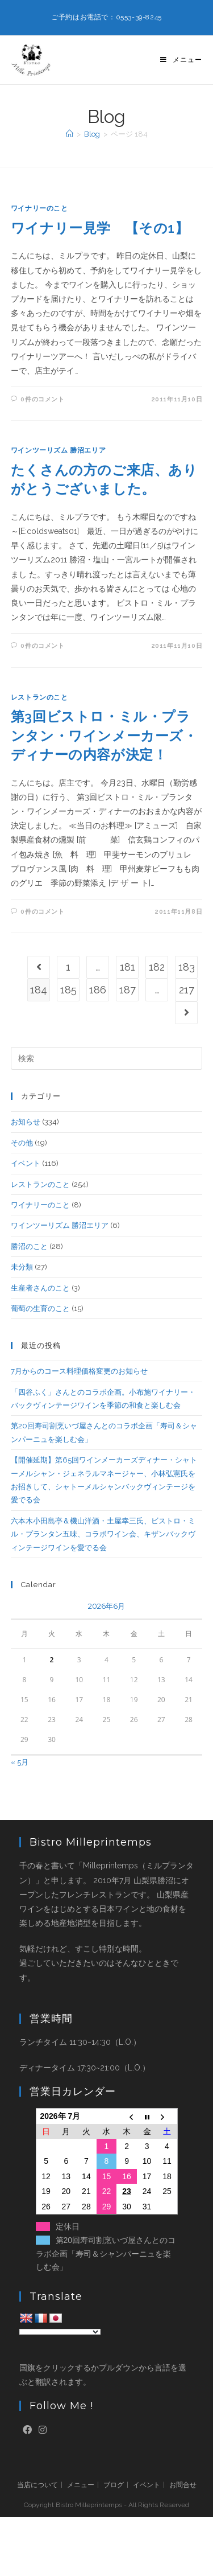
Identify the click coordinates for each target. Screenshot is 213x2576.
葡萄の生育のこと (40, 1308)
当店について (37, 2485)
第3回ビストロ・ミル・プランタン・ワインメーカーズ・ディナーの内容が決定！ (104, 735)
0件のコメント (42, 399)
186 (97, 990)
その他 (22, 1143)
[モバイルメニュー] (181, 60)
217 (186, 990)
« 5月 (19, 1762)
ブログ (113, 2485)
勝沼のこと (29, 1246)
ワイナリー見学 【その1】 (100, 228)
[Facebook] (27, 2430)
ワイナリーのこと (39, 208)
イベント (25, 1163)
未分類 (22, 1267)
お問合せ (183, 2485)
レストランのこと (39, 697)
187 (127, 990)
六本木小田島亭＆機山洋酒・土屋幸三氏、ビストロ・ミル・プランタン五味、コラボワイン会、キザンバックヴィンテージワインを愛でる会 (103, 1534)
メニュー (80, 2485)
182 (157, 967)
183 (186, 967)
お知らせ (25, 1122)
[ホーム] (69, 134)
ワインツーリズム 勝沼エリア (58, 450)
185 (68, 990)
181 (127, 967)
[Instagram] (43, 2430)
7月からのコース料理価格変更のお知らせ (79, 1371)
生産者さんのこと (40, 1288)
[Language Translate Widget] (60, 2332)
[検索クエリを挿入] (107, 1058)
